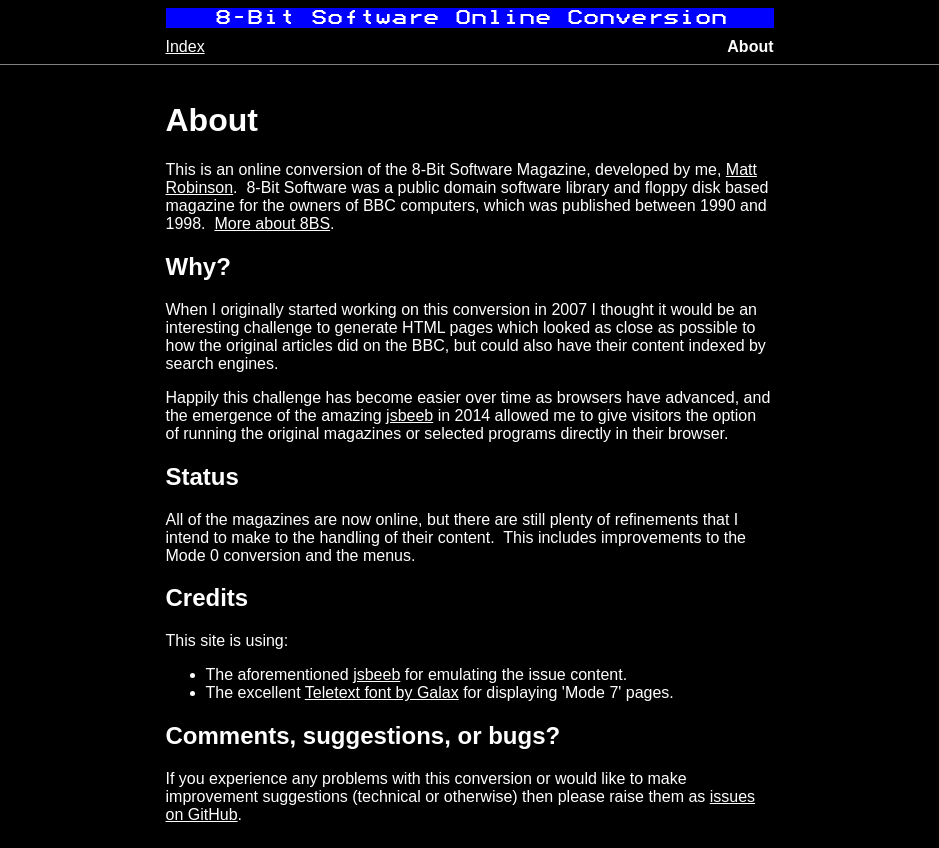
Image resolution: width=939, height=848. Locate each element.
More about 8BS (272, 223)
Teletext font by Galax (382, 692)
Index (185, 46)
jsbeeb (409, 415)
